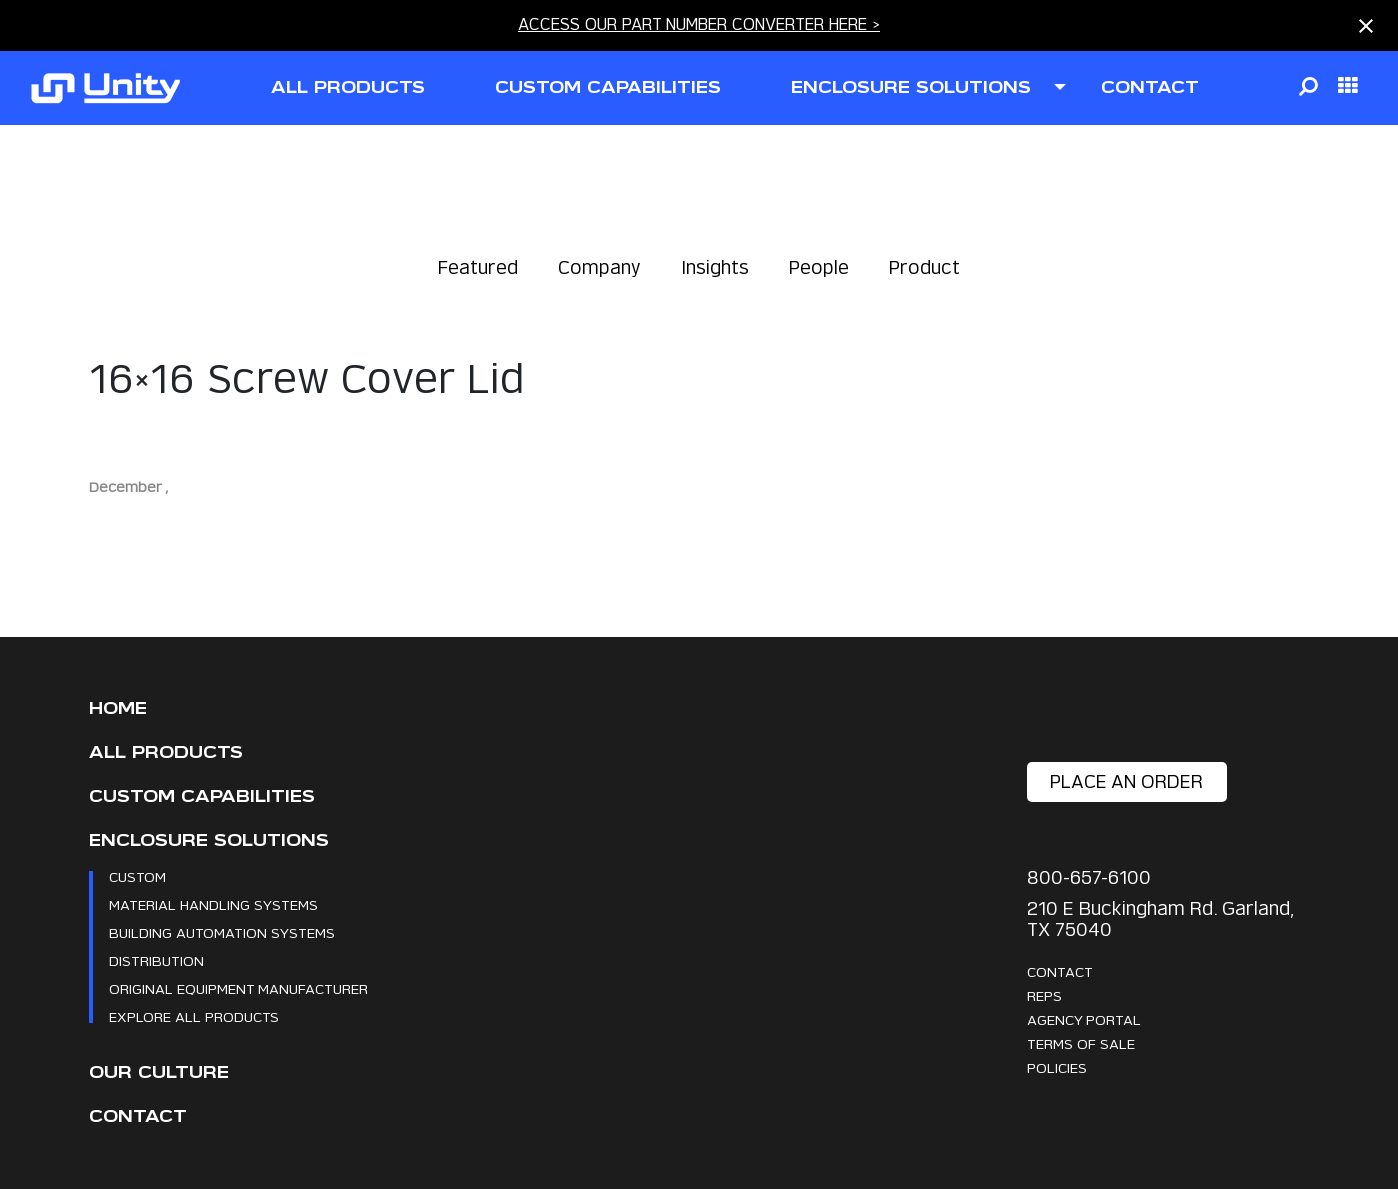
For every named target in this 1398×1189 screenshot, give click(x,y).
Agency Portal (1084, 1019)
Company (599, 267)
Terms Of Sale (1081, 1043)
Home (118, 708)
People (819, 267)
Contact (138, 1116)
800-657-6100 (1089, 877)
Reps (1044, 995)
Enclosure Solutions (209, 840)
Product (924, 267)
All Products (166, 752)
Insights (715, 267)
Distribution (156, 960)
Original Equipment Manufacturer (238, 988)
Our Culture (159, 1072)
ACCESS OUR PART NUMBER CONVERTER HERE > (699, 24)
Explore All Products (194, 1016)
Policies (1057, 1067)
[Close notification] (1366, 26)
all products (348, 87)
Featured (478, 267)
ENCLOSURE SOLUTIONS (911, 87)
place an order (1126, 781)
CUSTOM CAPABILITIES (608, 87)
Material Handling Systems (213, 904)
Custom (137, 876)
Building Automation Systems (222, 932)
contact (1150, 87)
